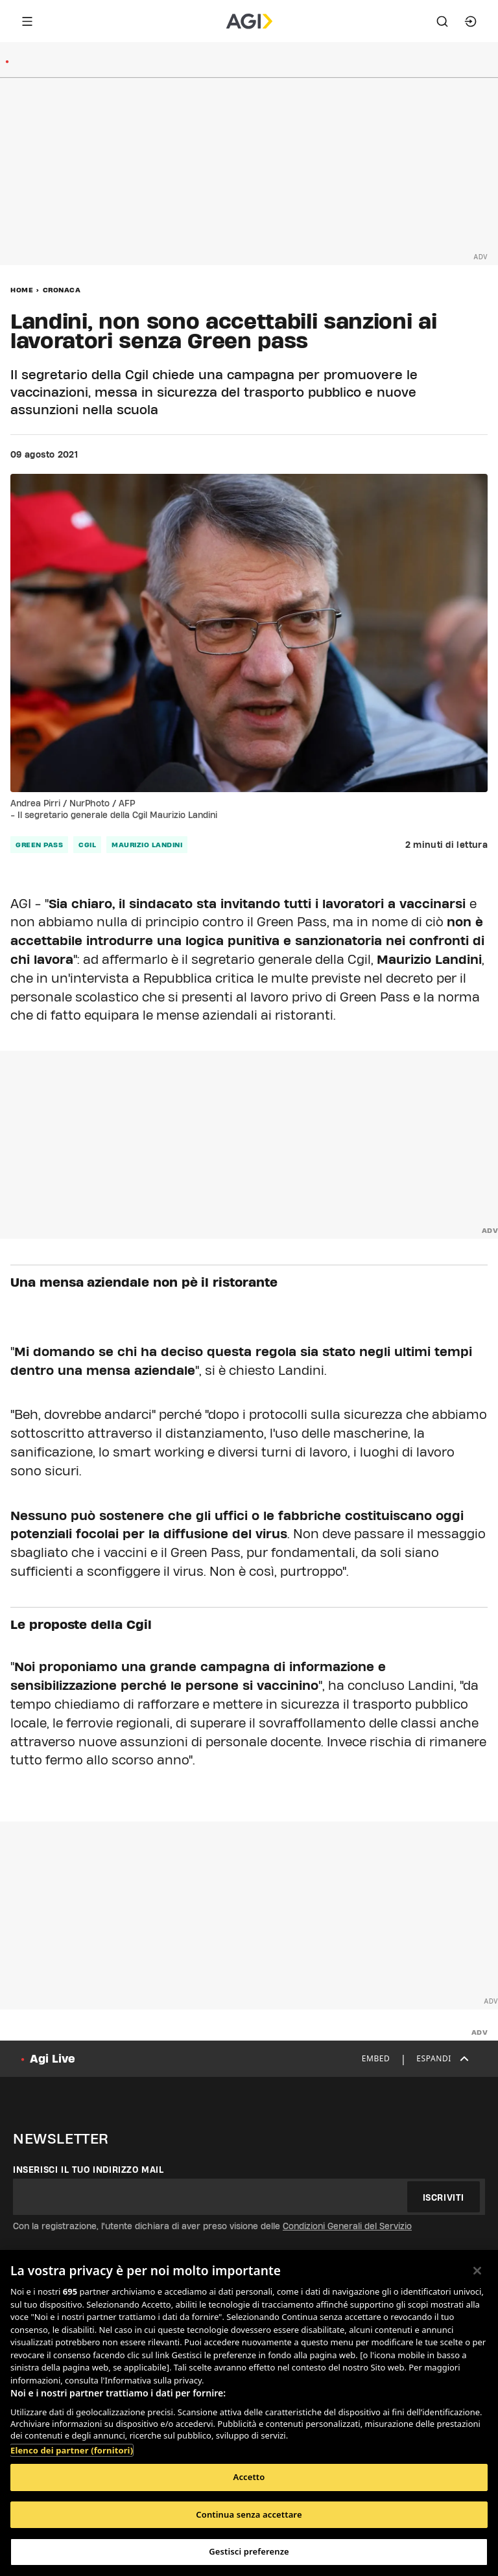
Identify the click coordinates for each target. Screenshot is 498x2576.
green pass (39, 844)
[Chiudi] (477, 2270)
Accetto (249, 2477)
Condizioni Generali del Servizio (347, 2226)
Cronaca (62, 289)
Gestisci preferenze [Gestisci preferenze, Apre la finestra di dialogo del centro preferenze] (249, 2551)
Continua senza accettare (249, 2514)
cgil (87, 844)
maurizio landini (147, 844)
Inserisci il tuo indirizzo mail (88, 2169)
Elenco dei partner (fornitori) (71, 2450)
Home (21, 289)
